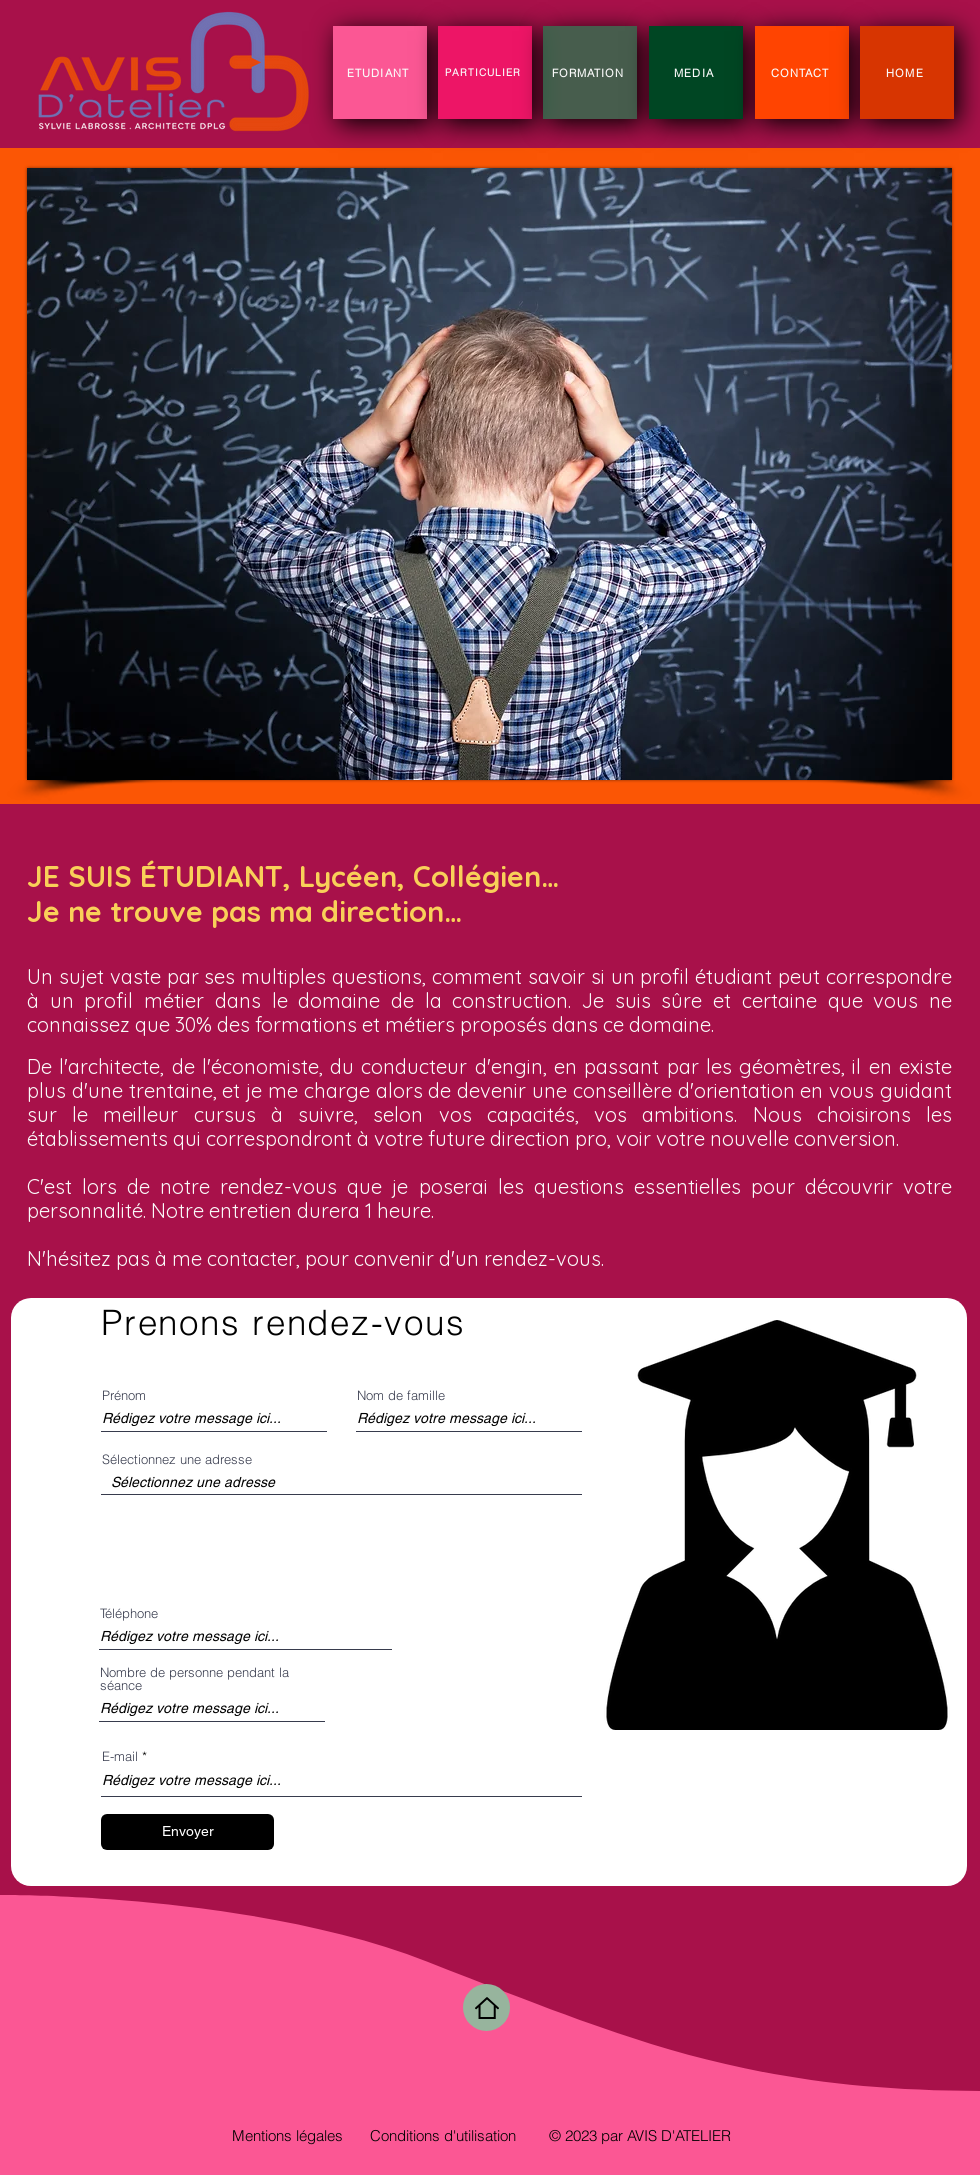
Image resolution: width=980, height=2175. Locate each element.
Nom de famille (401, 1395)
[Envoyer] (187, 1832)
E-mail (120, 1756)
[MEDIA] (696, 72)
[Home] (486, 2007)
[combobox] (341, 1482)
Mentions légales (287, 2135)
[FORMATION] (590, 72)
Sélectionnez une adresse (177, 1459)
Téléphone (129, 1613)
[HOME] (907, 72)
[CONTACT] (802, 72)
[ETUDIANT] (380, 72)
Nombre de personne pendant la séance (194, 1679)
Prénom (124, 1395)
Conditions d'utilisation (443, 2135)
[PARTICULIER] (485, 72)
